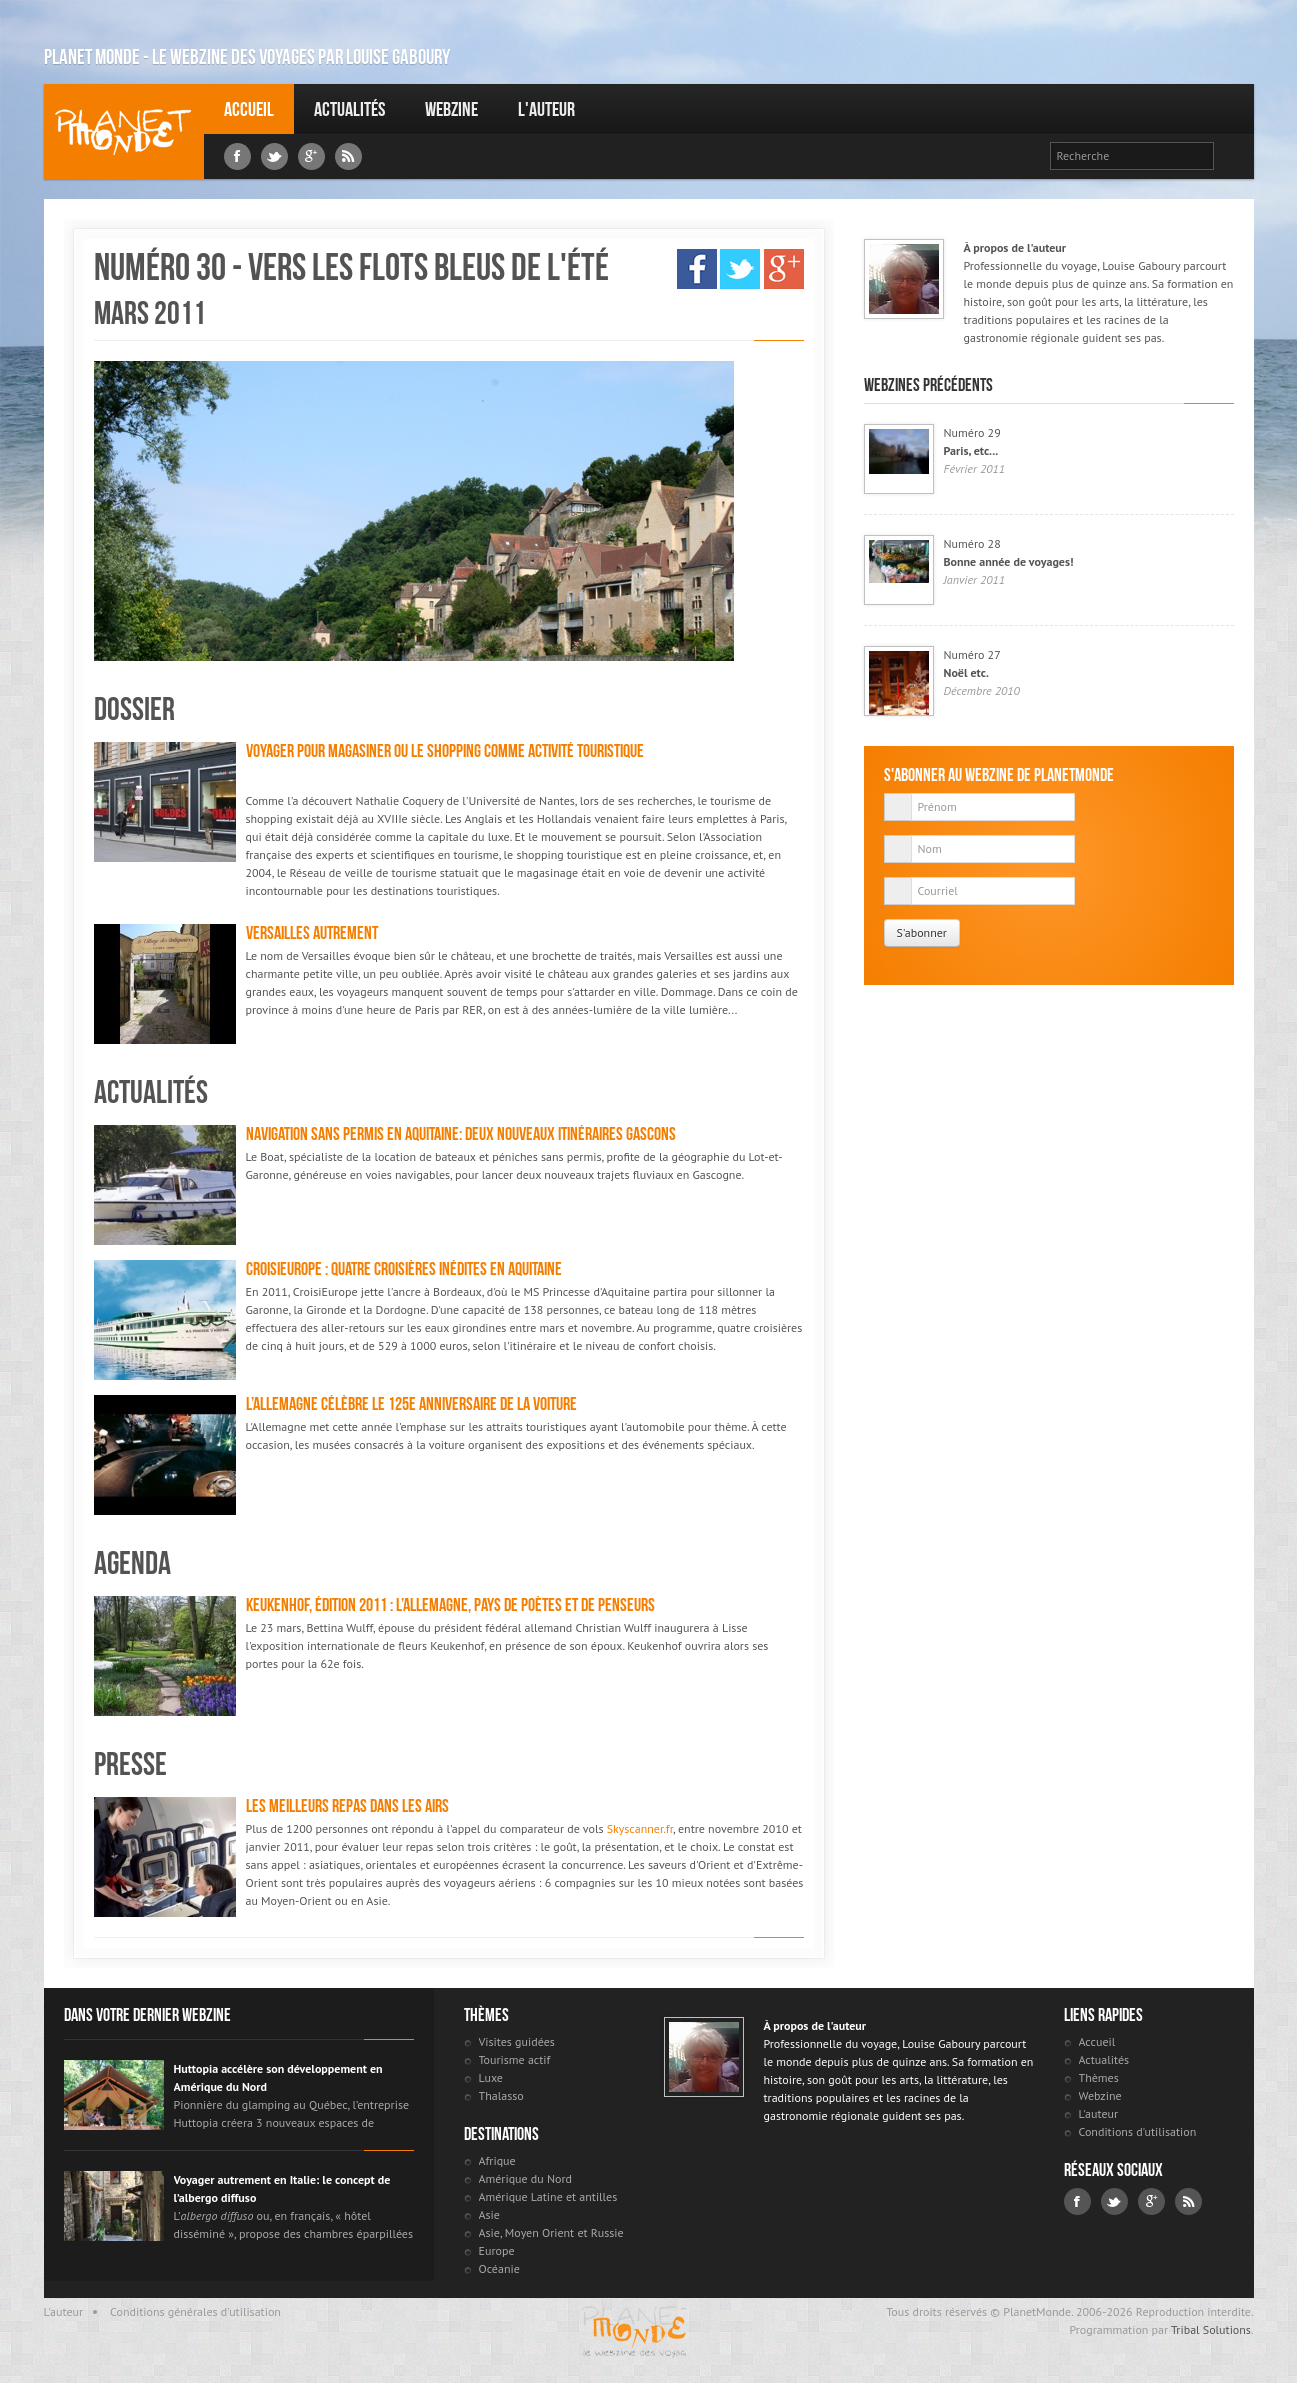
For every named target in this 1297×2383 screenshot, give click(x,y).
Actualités (349, 109)
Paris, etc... (971, 450)
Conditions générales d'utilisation (195, 2311)
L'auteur (546, 109)
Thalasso (501, 2095)
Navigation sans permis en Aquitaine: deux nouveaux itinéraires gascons (461, 1134)
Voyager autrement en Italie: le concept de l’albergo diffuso (282, 2188)
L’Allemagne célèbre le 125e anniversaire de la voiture (411, 1404)
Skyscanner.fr (640, 1828)
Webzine (451, 109)
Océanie (499, 2268)
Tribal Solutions (1211, 2329)
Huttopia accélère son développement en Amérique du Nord (278, 2077)
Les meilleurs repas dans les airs (347, 1806)
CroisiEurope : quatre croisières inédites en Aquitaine (404, 1269)
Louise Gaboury (124, 131)
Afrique (497, 2160)
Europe (497, 2250)
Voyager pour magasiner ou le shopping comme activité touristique (445, 751)
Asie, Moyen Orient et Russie (551, 2232)
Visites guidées (517, 2041)
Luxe (491, 2077)
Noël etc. (966, 672)
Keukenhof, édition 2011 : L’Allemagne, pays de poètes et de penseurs (450, 1605)
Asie (489, 2214)
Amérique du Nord (526, 2178)
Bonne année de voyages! (1009, 561)
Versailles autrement (312, 933)
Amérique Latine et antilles (548, 2196)
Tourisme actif (515, 2059)
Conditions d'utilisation (1138, 2131)
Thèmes (1099, 2077)
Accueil (249, 109)
